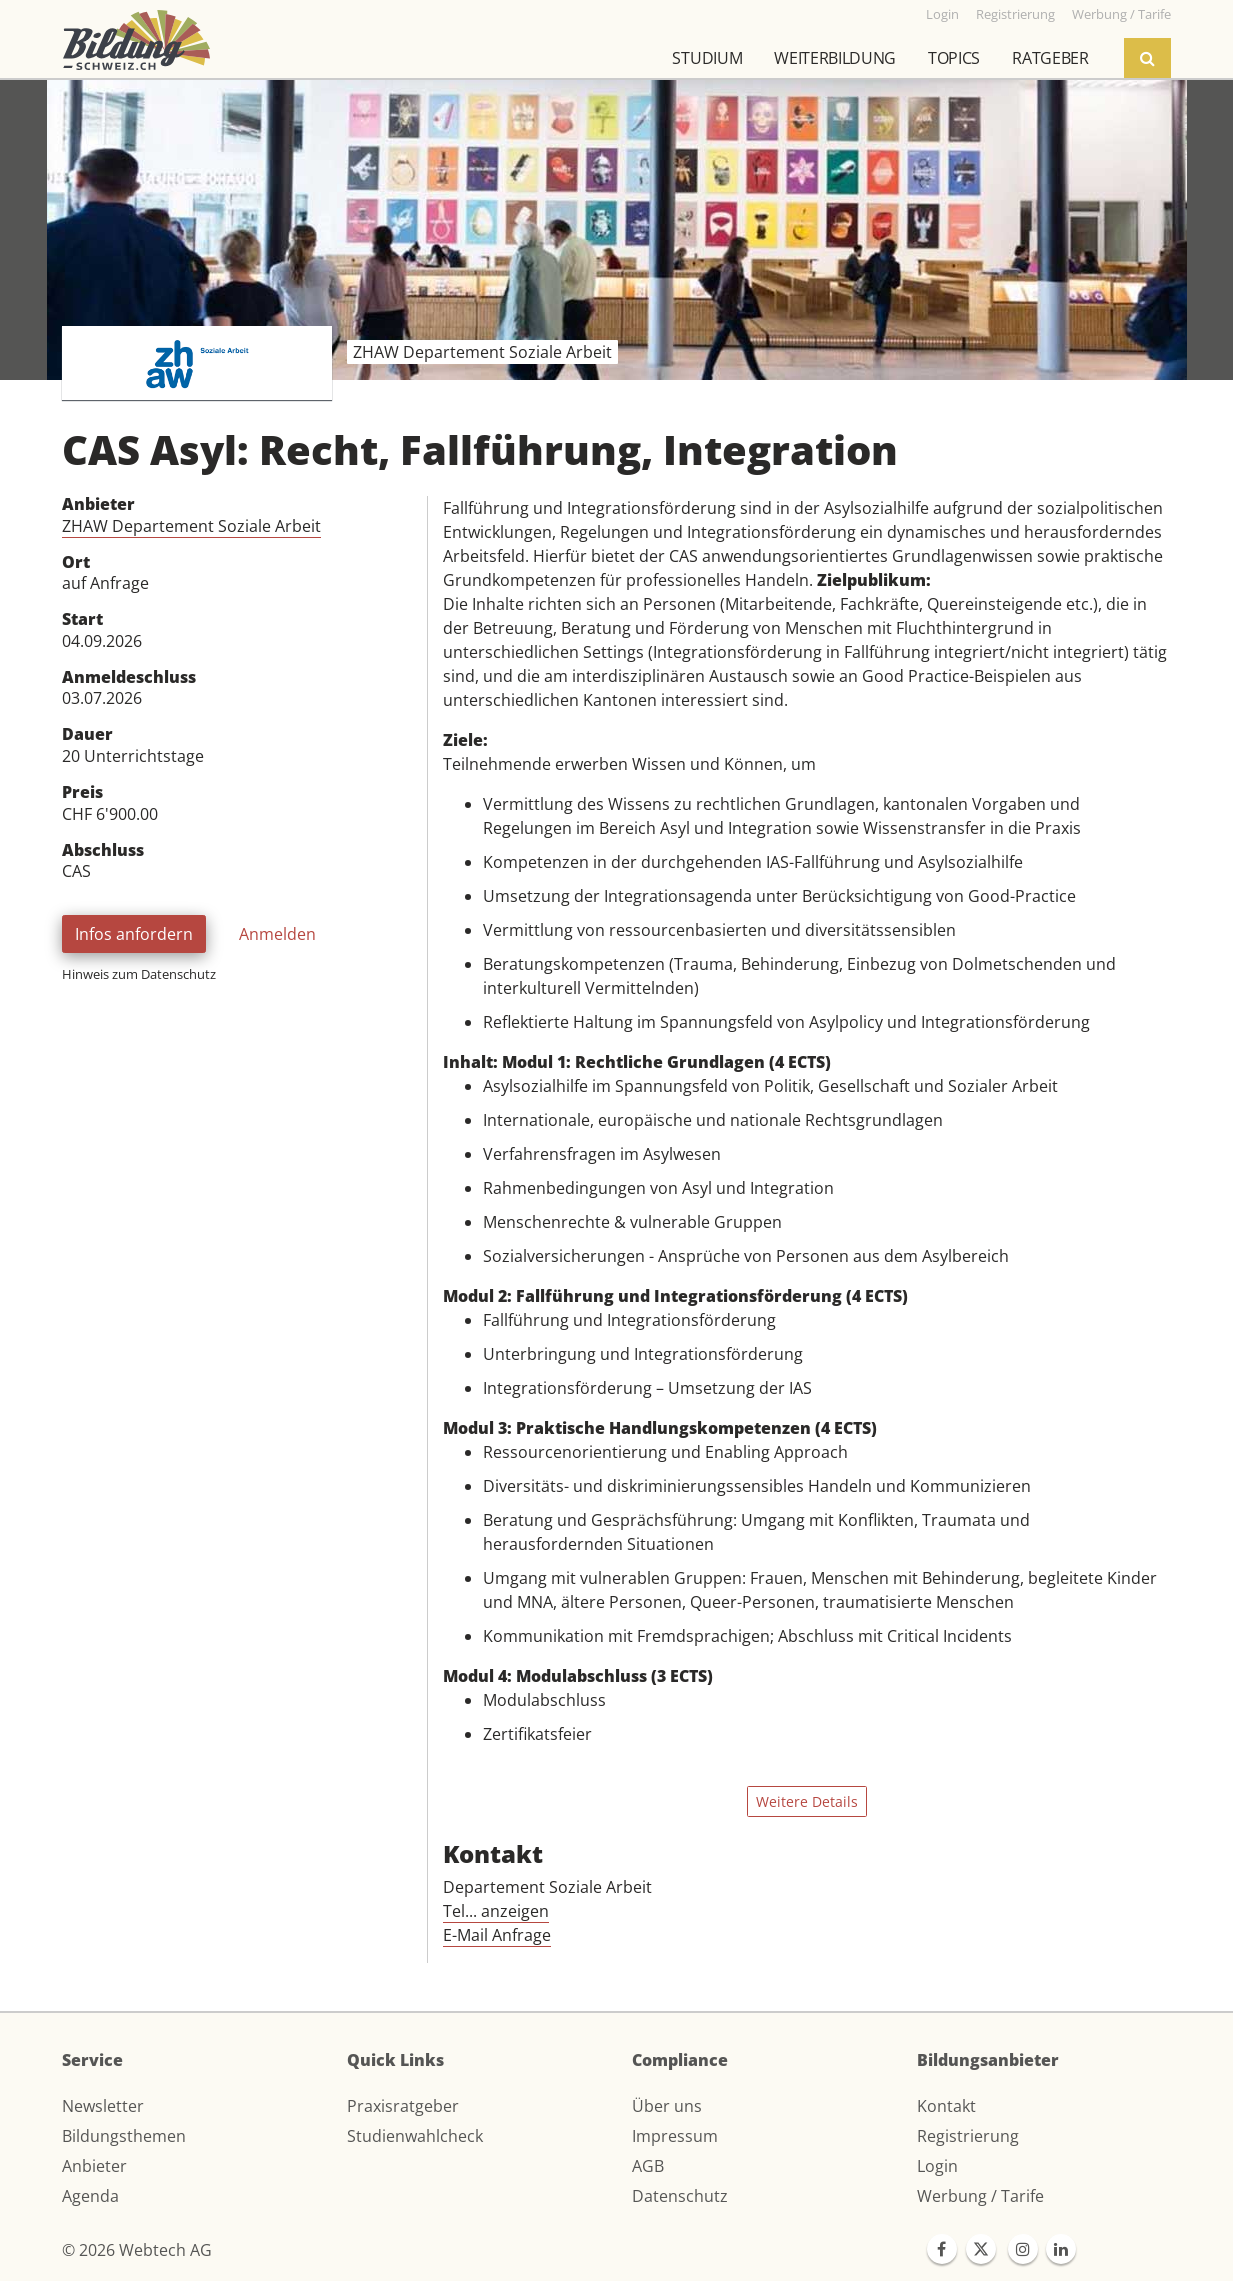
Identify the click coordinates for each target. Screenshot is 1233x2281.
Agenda (90, 2196)
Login (937, 2166)
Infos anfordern (134, 934)
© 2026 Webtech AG (137, 2250)
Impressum (675, 2136)
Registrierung (968, 2136)
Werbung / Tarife (980, 2196)
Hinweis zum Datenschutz (139, 974)
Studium (707, 58)
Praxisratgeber (403, 2106)
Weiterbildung (835, 58)
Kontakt (946, 2106)
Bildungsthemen (124, 2136)
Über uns (667, 2106)
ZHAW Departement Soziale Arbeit (191, 526)
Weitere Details (807, 1801)
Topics (954, 58)
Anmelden (277, 934)
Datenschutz (680, 2196)
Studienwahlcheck (415, 2136)
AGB (648, 2166)
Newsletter (103, 2106)
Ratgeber (1050, 58)
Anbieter (94, 2166)
